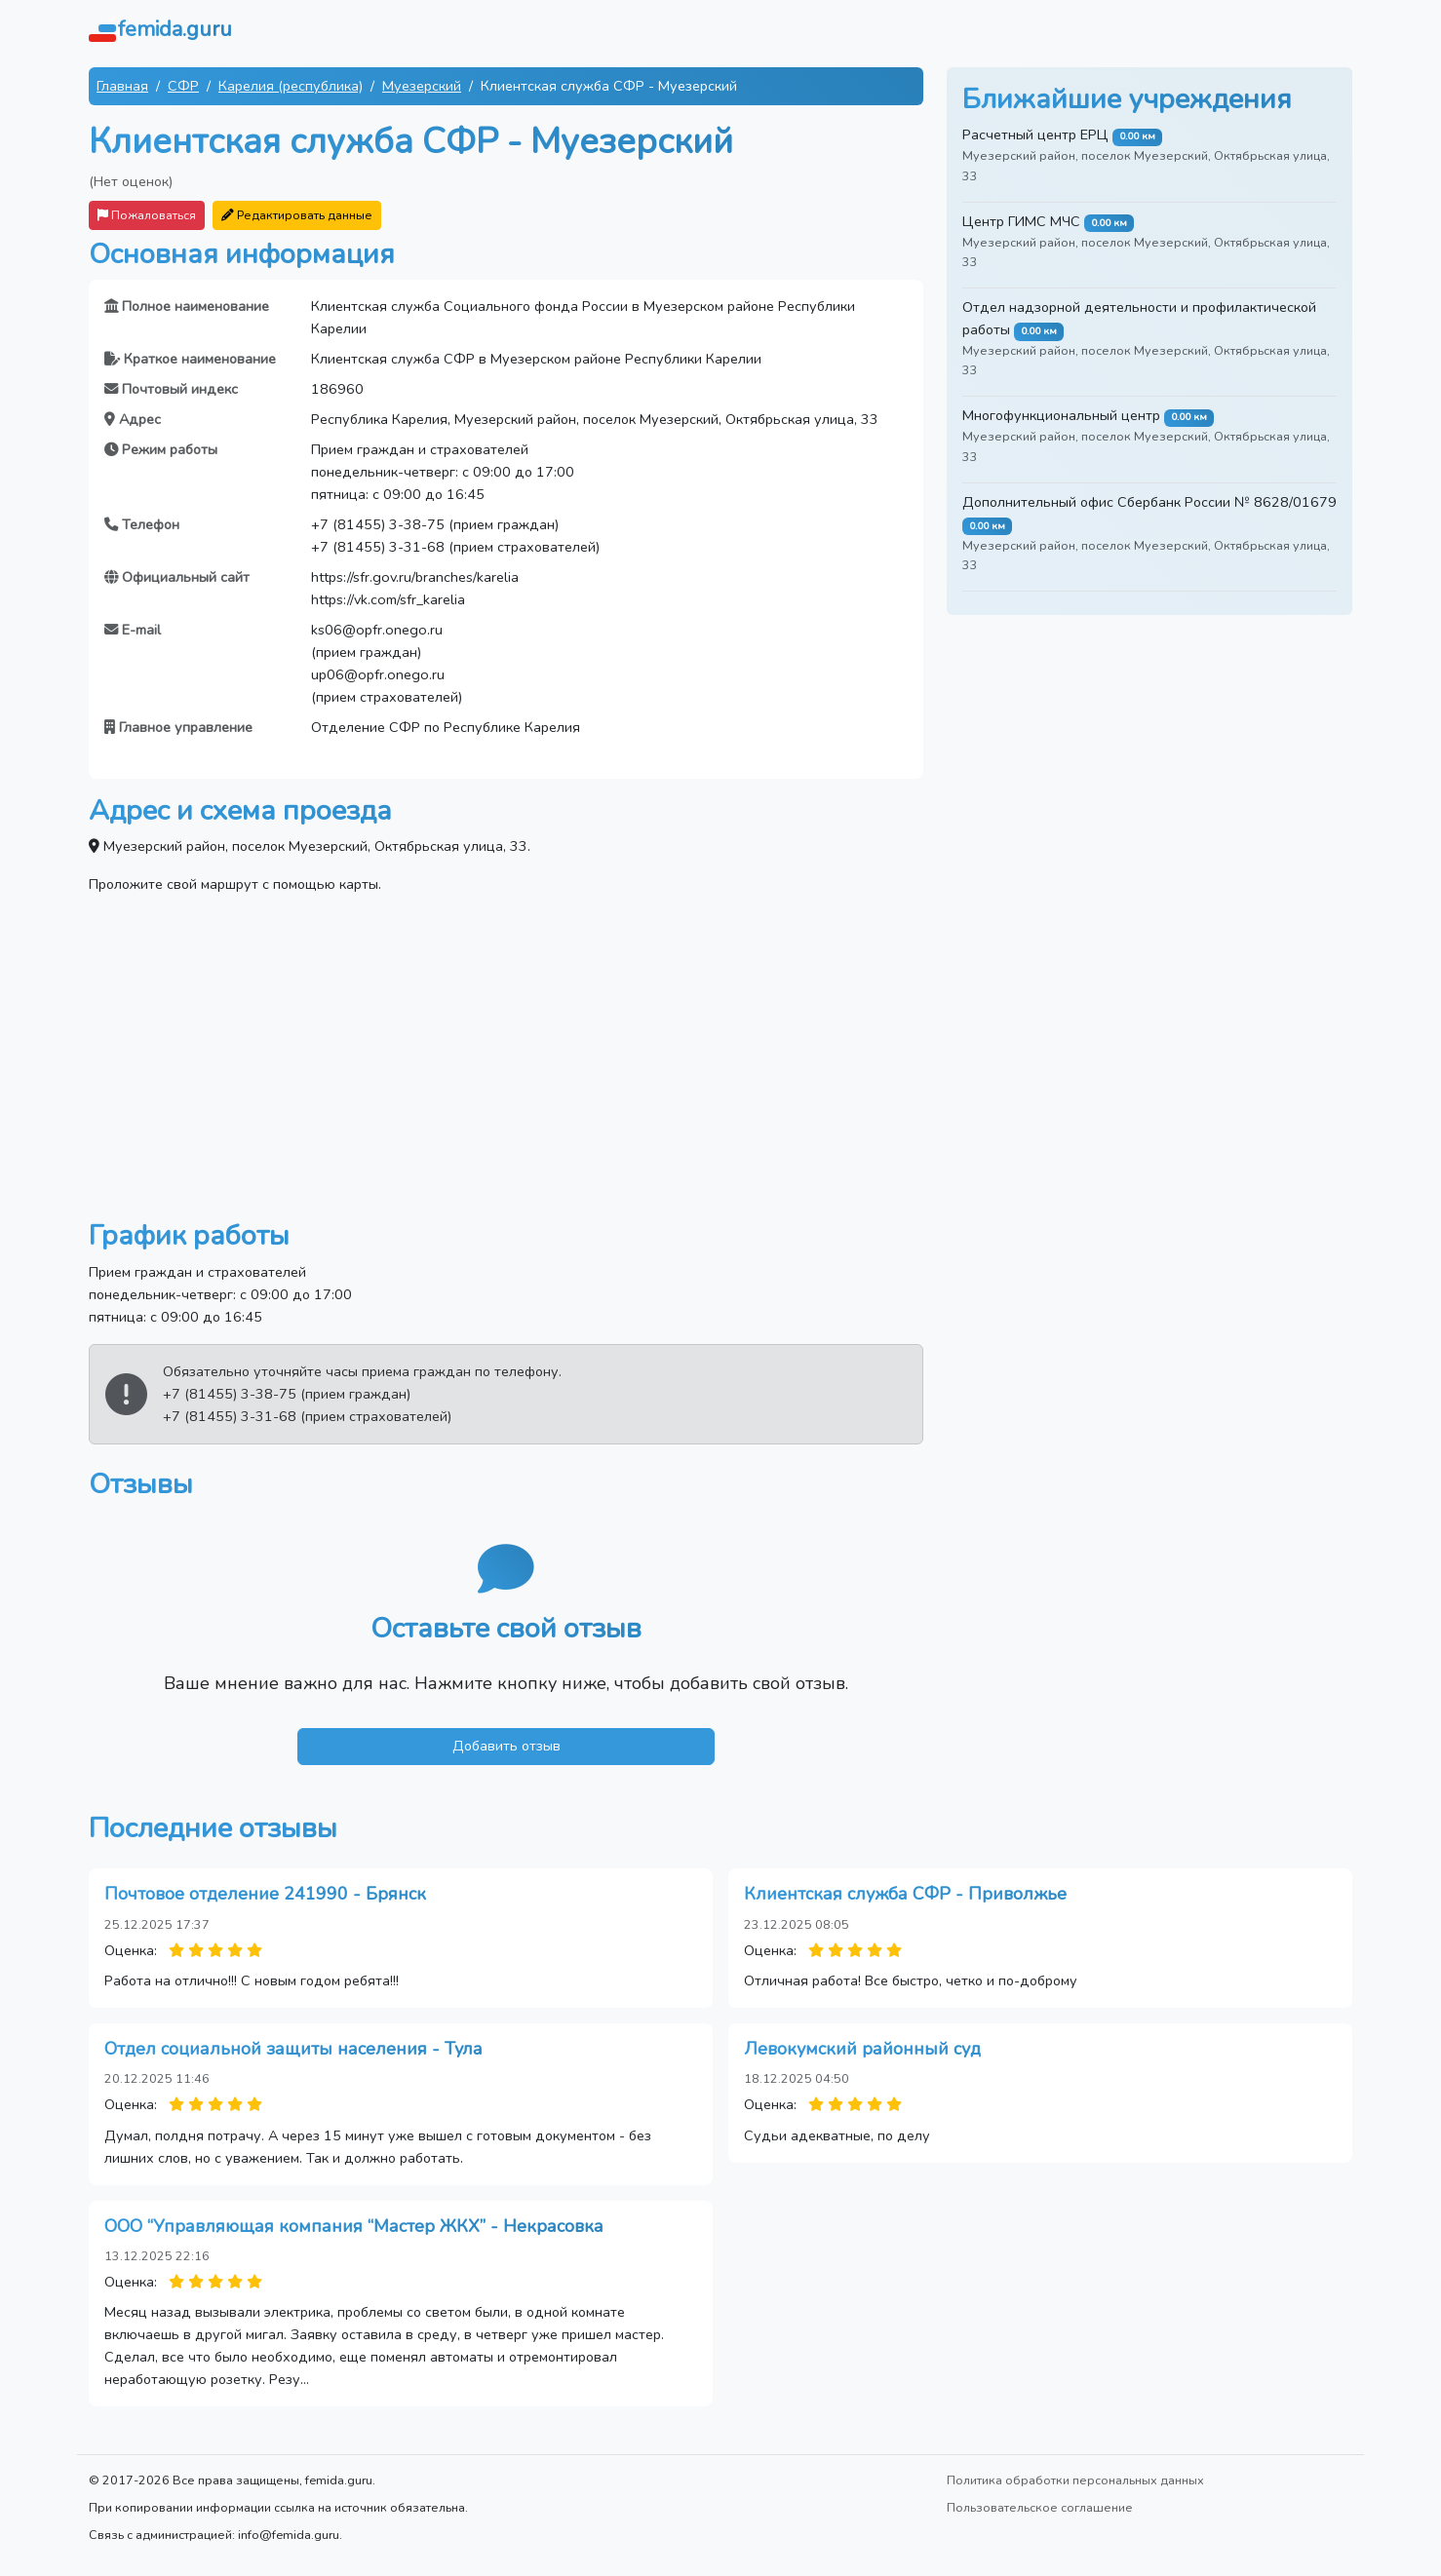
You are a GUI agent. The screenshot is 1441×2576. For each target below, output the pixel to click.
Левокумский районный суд (862, 2048)
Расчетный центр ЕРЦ (1035, 134)
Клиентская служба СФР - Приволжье (905, 1893)
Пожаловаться (146, 215)
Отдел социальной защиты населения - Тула (293, 2048)
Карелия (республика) (290, 86)
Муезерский (421, 86)
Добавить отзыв (506, 1745)
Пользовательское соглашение (1040, 2507)
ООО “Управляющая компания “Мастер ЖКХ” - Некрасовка (354, 2226)
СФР (183, 86)
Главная (122, 86)
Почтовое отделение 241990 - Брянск (265, 1893)
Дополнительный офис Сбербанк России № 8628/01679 (1149, 502)
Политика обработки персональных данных (1075, 2480)
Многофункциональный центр (1061, 415)
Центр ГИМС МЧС (1021, 221)
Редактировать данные (296, 215)
